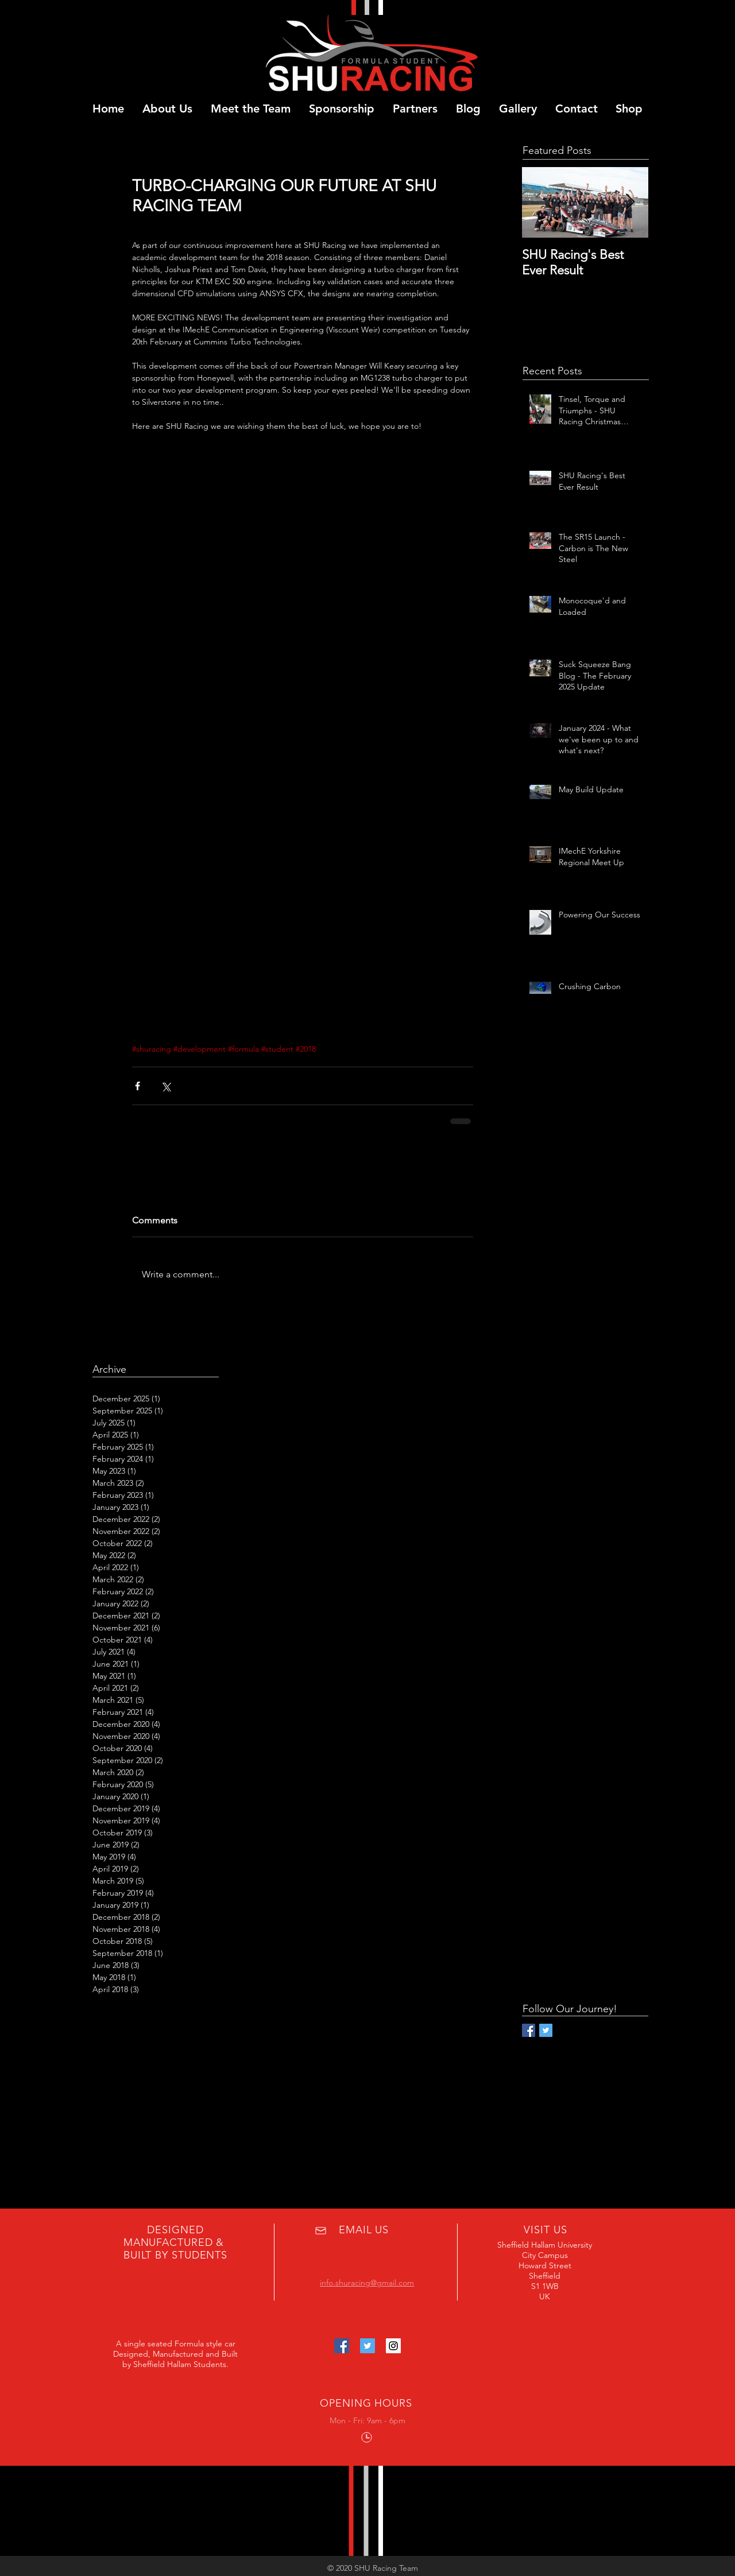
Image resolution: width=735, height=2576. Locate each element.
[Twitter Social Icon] (367, 2345)
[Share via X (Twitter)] (165, 1085)
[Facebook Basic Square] (528, 2030)
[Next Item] (630, 202)
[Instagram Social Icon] (393, 2345)
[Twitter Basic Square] (545, 2030)
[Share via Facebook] (137, 1085)
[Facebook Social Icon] (341, 2345)
